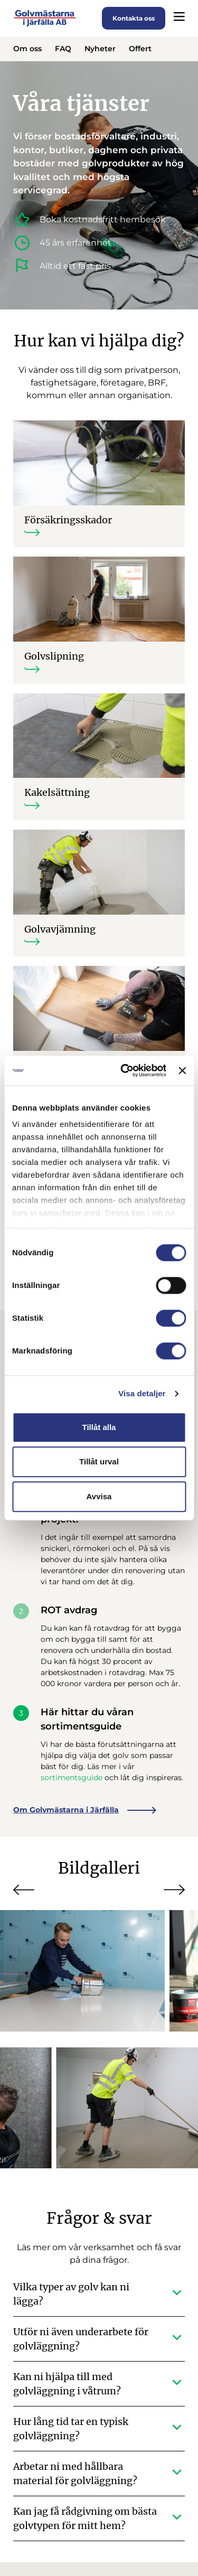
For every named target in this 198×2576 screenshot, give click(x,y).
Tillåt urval (99, 1461)
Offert (140, 48)
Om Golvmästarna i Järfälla (84, 1811)
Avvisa (99, 1496)
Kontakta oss (133, 18)
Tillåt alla (99, 1427)
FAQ (63, 48)
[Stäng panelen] (182, 1070)
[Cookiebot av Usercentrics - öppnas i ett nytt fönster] (124, 1070)
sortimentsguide (71, 1778)
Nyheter (100, 48)
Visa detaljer (141, 1393)
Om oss (27, 48)
